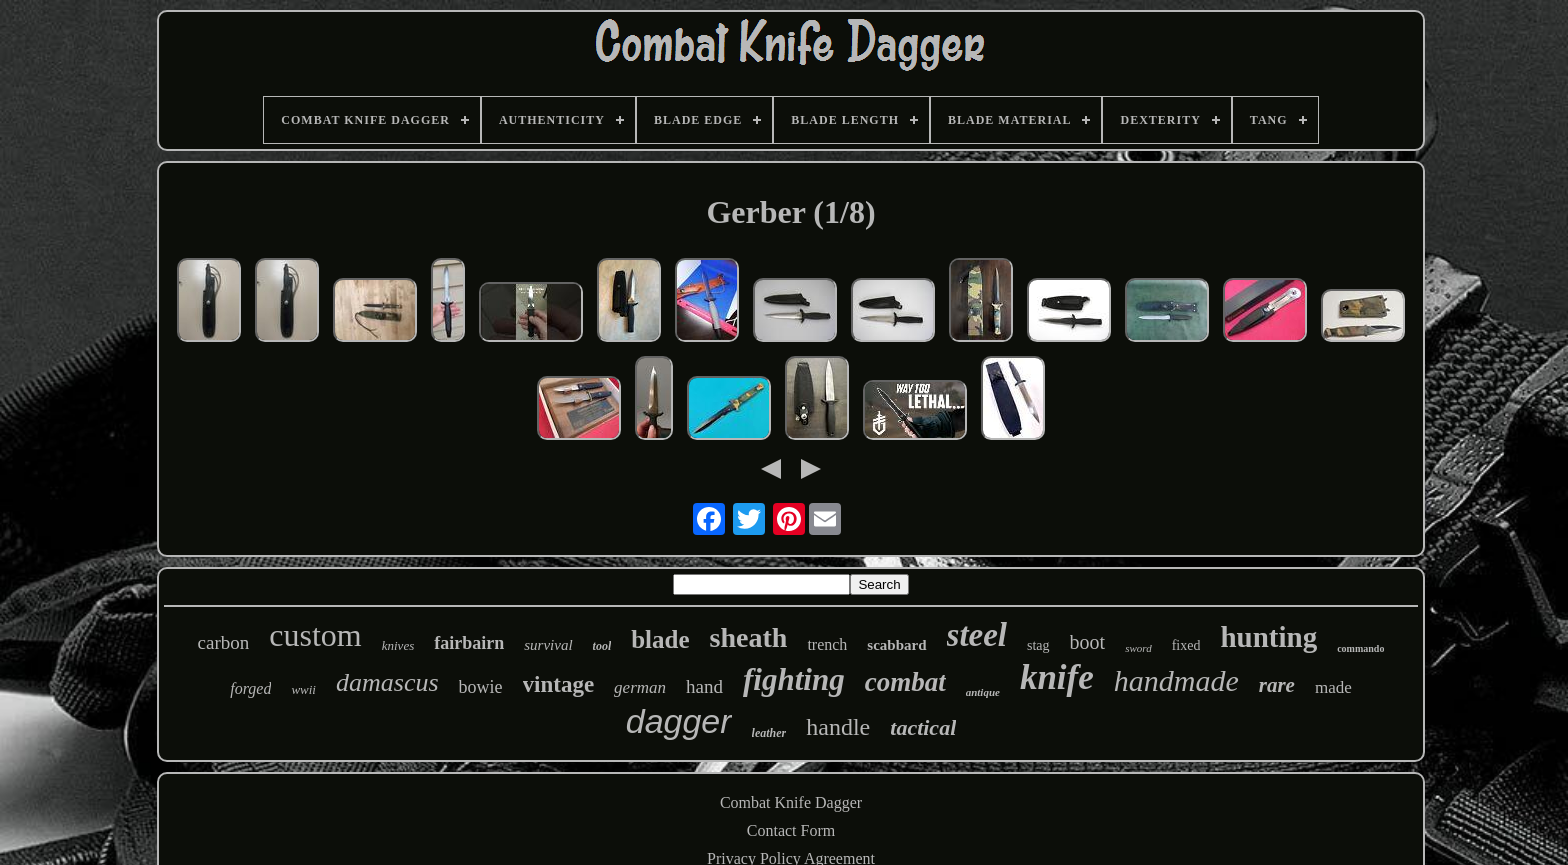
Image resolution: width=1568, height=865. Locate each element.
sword (1138, 648)
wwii (303, 689)
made (1333, 687)
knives (398, 645)
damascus (387, 682)
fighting (794, 679)
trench (827, 644)
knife (1057, 677)
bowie (481, 687)
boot (1088, 642)
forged (250, 688)
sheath (749, 637)
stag (1038, 645)
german (640, 687)
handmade (1176, 680)
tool (602, 646)
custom (315, 635)
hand (704, 686)
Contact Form (791, 830)
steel (977, 635)
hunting (1268, 637)
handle (838, 727)
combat (905, 682)
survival (548, 645)
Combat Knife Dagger (791, 802)
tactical (923, 727)
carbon (224, 642)
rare (1277, 685)
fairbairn (469, 643)
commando (1360, 648)
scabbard (896, 645)
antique (983, 692)
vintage (559, 684)
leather (769, 733)
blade (660, 639)
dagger (679, 721)
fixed (1186, 645)
